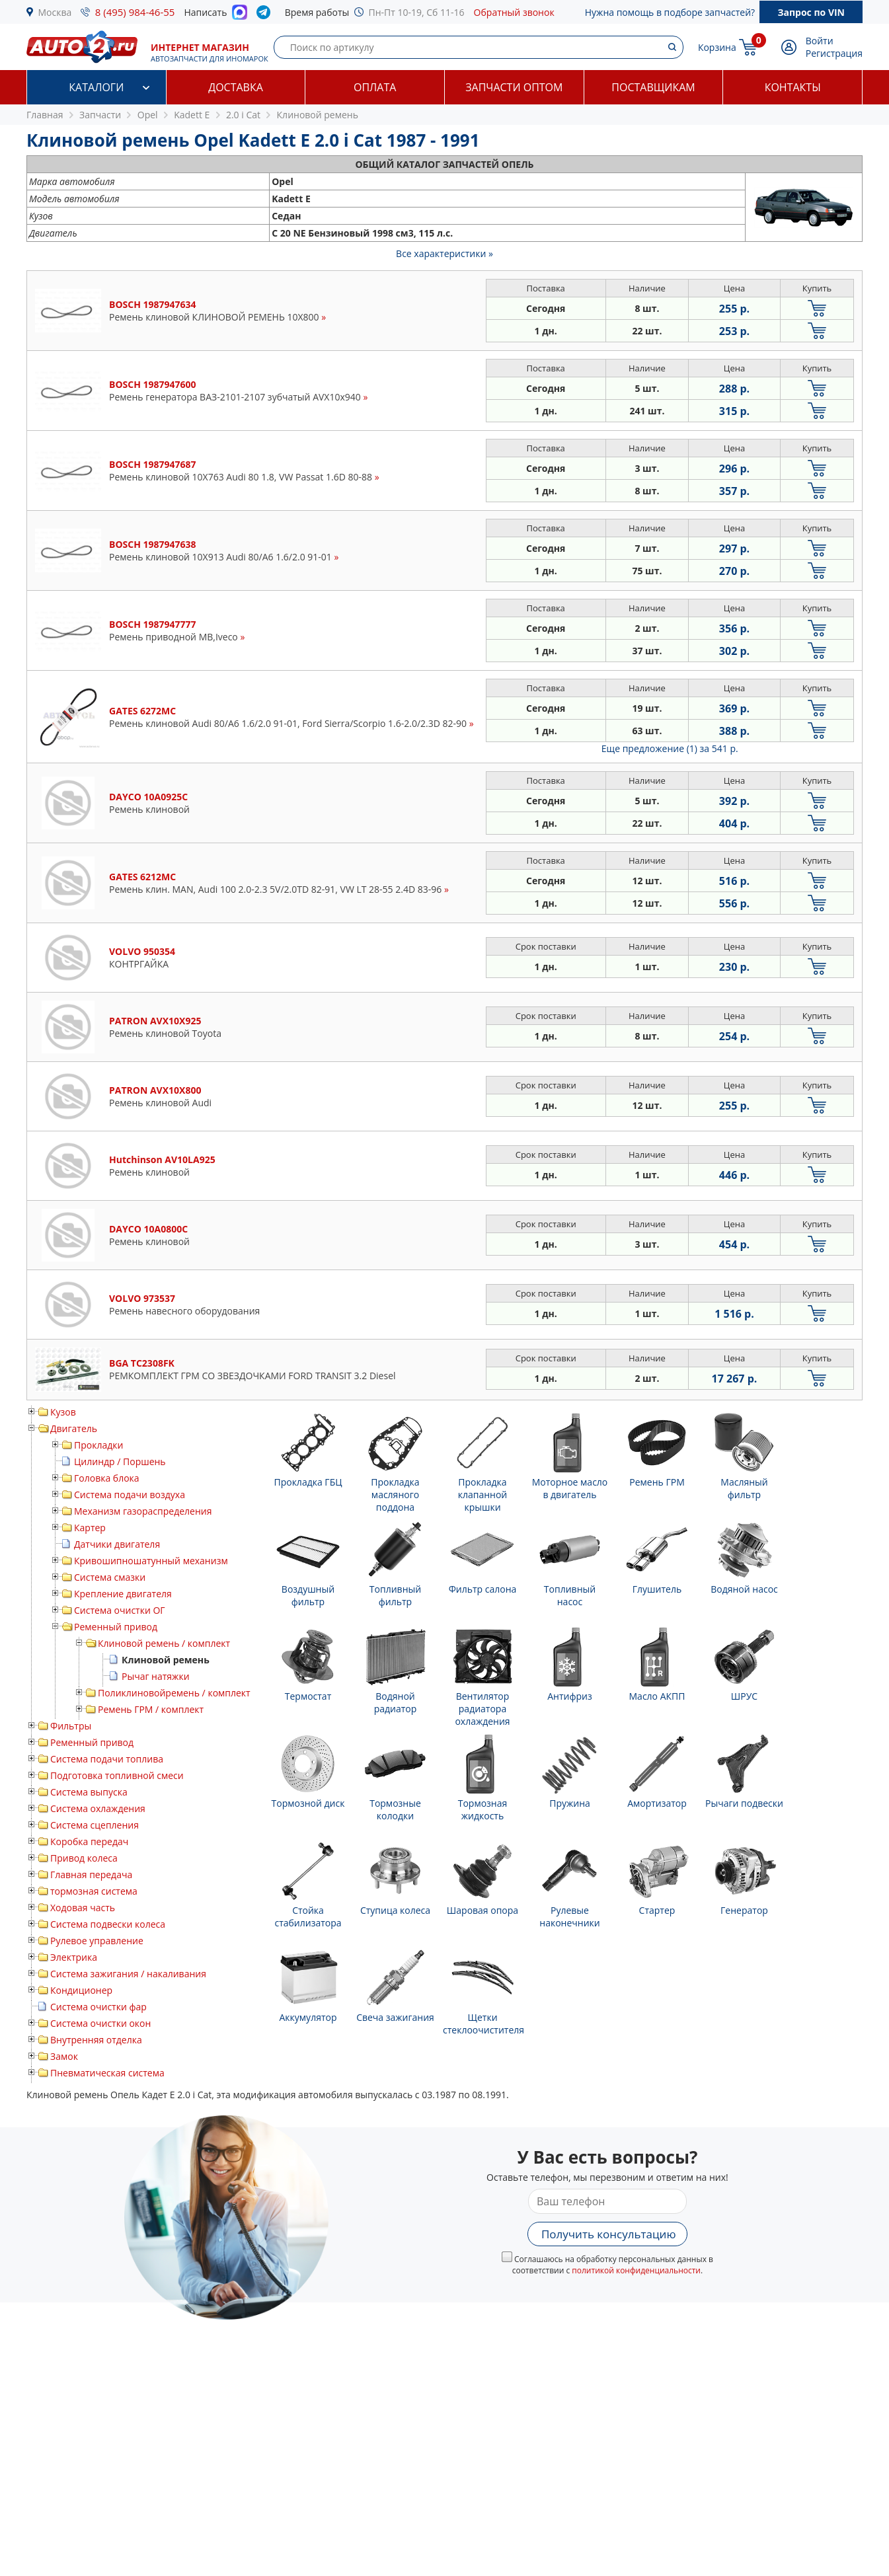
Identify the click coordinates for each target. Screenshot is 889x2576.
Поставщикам (653, 87)
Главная (44, 114)
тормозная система (93, 1891)
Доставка (235, 87)
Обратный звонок (514, 12)
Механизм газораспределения (143, 1511)
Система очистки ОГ (119, 1610)
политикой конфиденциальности (636, 2270)
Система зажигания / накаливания (128, 1973)
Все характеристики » (444, 253)
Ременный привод (115, 1626)
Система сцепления (94, 1825)
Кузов (63, 1412)
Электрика (73, 1957)
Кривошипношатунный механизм (151, 1560)
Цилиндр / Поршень (120, 1461)
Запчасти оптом (513, 87)
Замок (64, 2056)
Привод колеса (84, 1858)
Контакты (793, 87)
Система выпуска (89, 1792)
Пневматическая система (107, 2072)
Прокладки (98, 1445)
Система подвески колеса (107, 1924)
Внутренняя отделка (96, 2039)
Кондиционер (81, 1990)
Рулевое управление (96, 1940)
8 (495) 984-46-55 (135, 12)
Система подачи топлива (106, 1759)
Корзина (717, 47)
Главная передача (91, 1874)
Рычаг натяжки (156, 1676)
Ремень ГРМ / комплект (151, 1709)
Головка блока (106, 1478)
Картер (90, 1527)
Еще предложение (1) (669, 748)
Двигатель (73, 1428)
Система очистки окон (100, 2023)
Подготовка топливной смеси (117, 1775)
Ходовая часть (82, 1907)
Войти (819, 40)
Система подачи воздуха (129, 1494)
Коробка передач (89, 1841)
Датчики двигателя (117, 1544)
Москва (55, 12)
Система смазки (109, 1577)
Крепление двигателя (123, 1593)
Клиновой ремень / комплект (164, 1643)
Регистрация (834, 53)
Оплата (375, 87)
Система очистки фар (98, 2006)
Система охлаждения (97, 1808)
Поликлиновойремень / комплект (174, 1692)
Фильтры (70, 1726)
